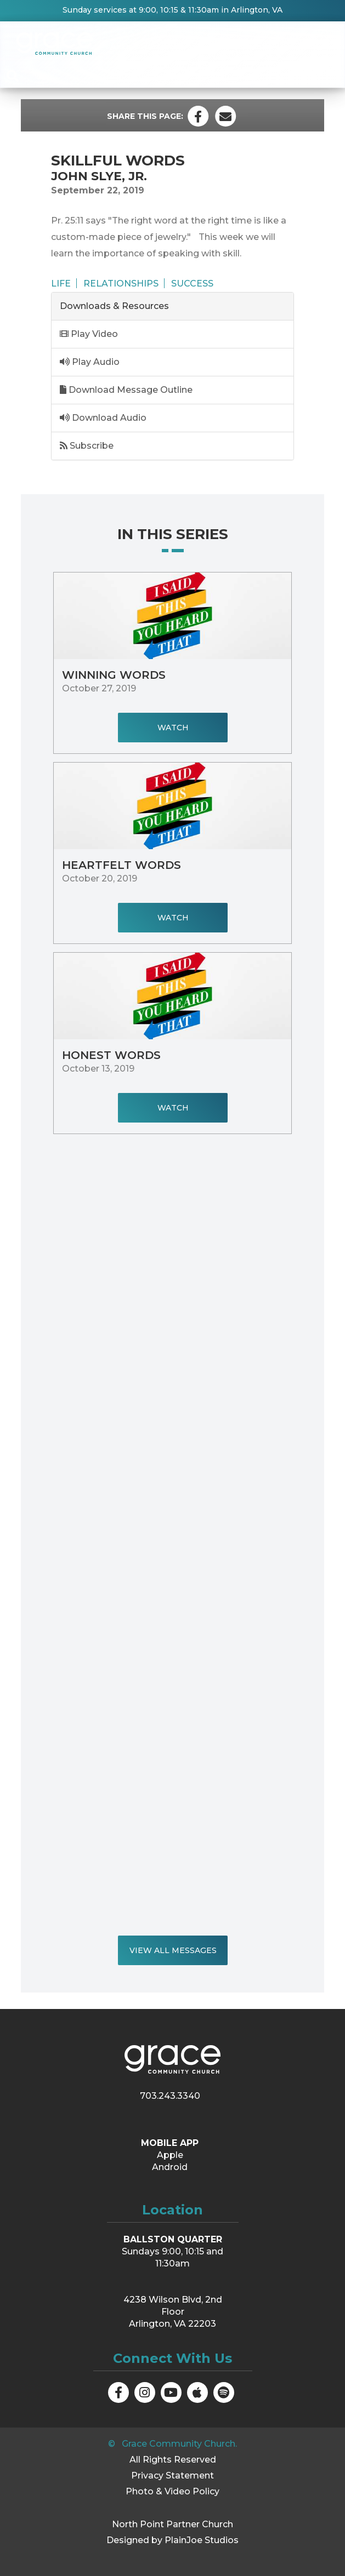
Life (61, 283)
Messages (270, 46)
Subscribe (87, 445)
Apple (170, 2155)
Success (192, 283)
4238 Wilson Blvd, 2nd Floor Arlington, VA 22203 (172, 2311)
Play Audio (90, 362)
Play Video (89, 334)
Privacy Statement (172, 2475)
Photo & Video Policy (172, 2491)
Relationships (121, 283)
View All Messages (172, 1950)
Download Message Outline (126, 390)
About (125, 46)
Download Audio (103, 418)
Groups (217, 46)
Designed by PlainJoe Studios (172, 2540)
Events (169, 46)
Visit (317, 46)
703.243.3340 (170, 2096)
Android (170, 2167)
